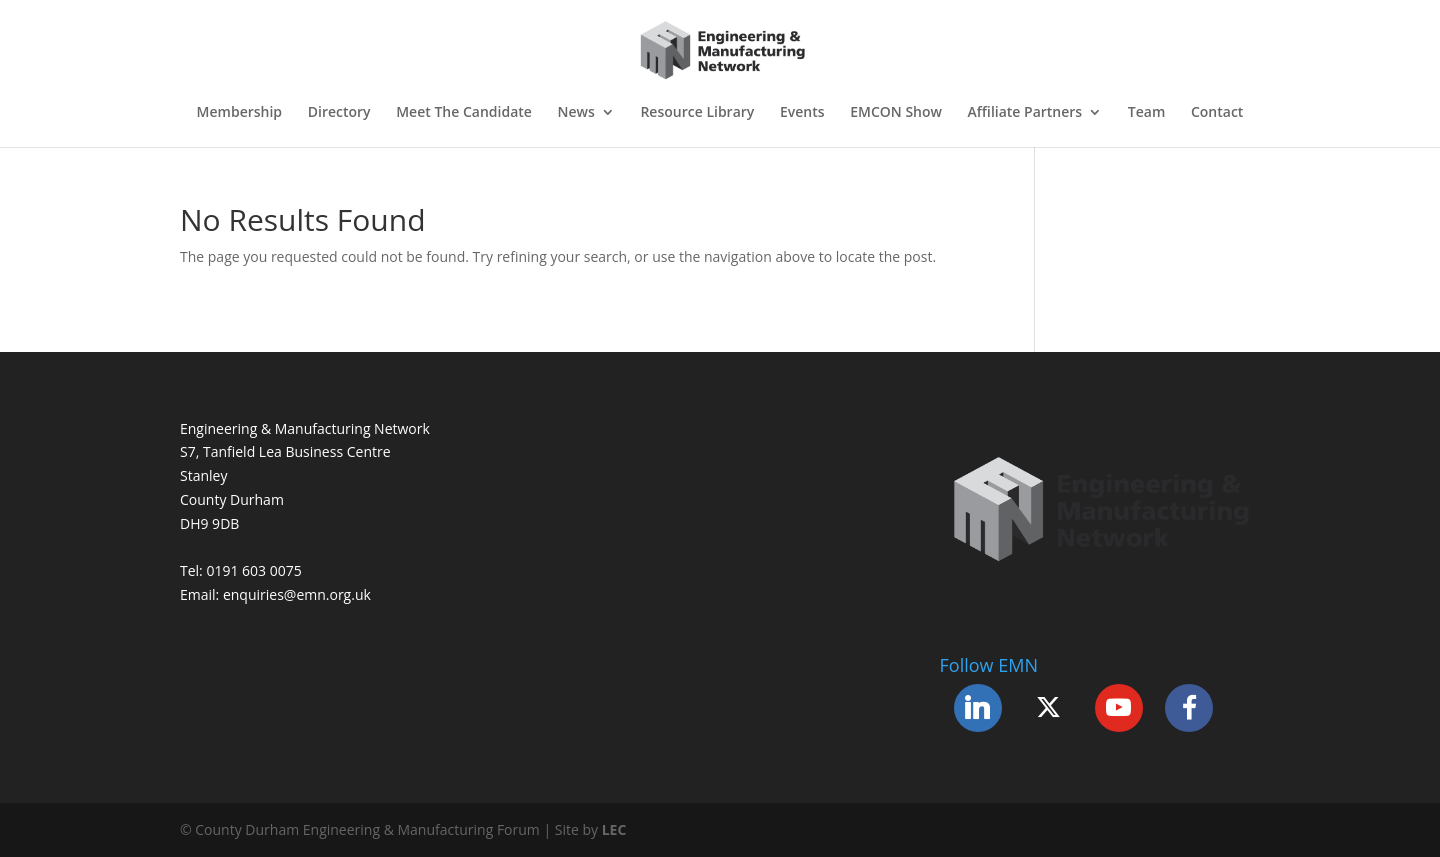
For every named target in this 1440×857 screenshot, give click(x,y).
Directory (339, 113)
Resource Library (697, 113)
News (576, 113)
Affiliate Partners (1025, 113)
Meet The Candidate (464, 113)
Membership (239, 113)
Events (802, 113)
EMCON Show (896, 113)
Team (1146, 113)
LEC (614, 829)
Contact (1217, 113)
